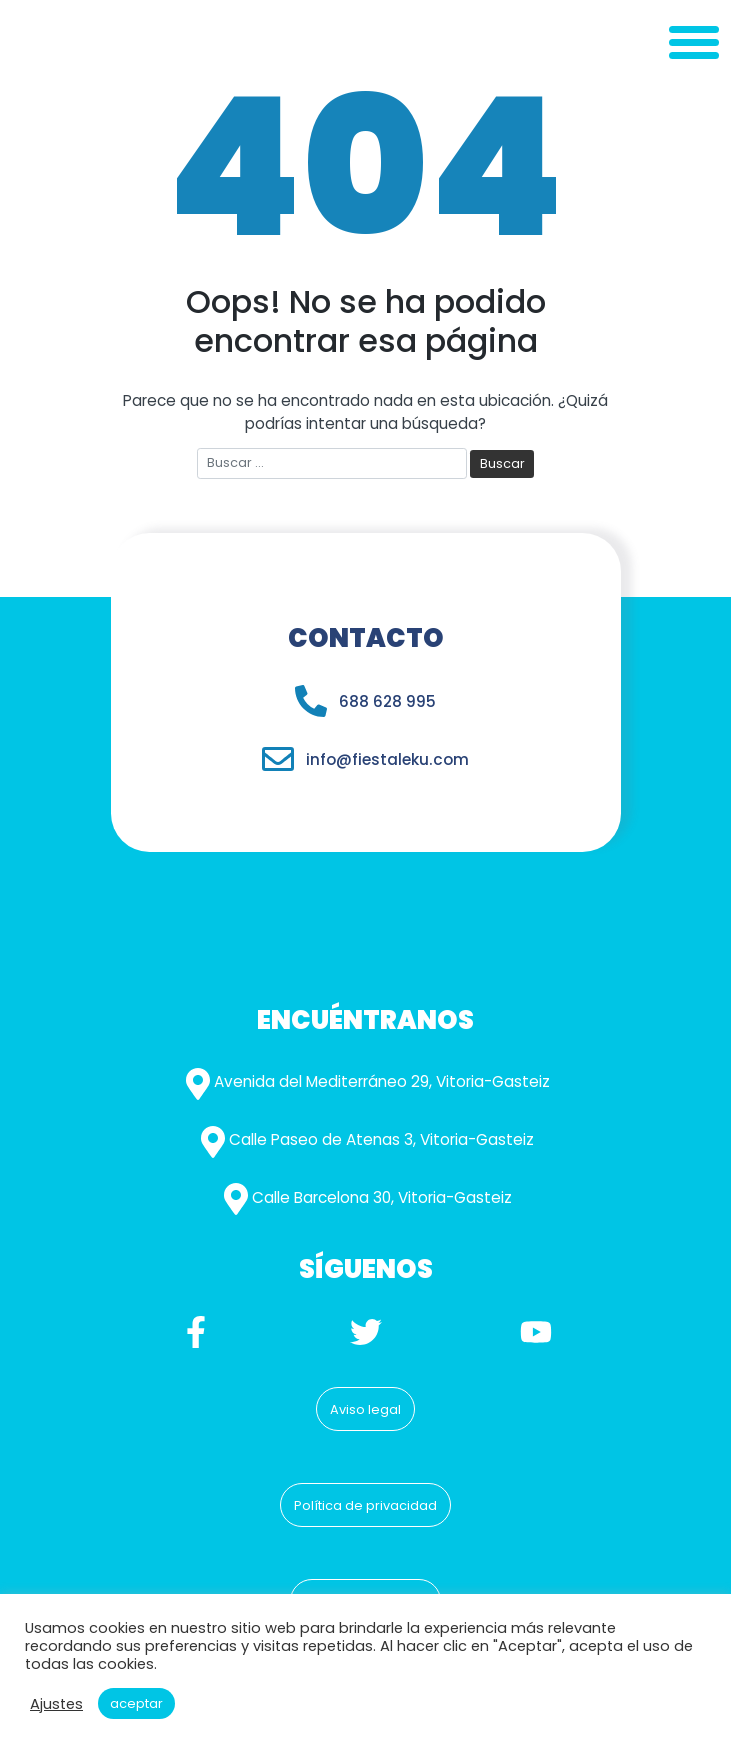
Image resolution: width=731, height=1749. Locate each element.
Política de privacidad (365, 1505)
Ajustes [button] (56, 1704)
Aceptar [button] (136, 1703)
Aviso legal (365, 1409)
